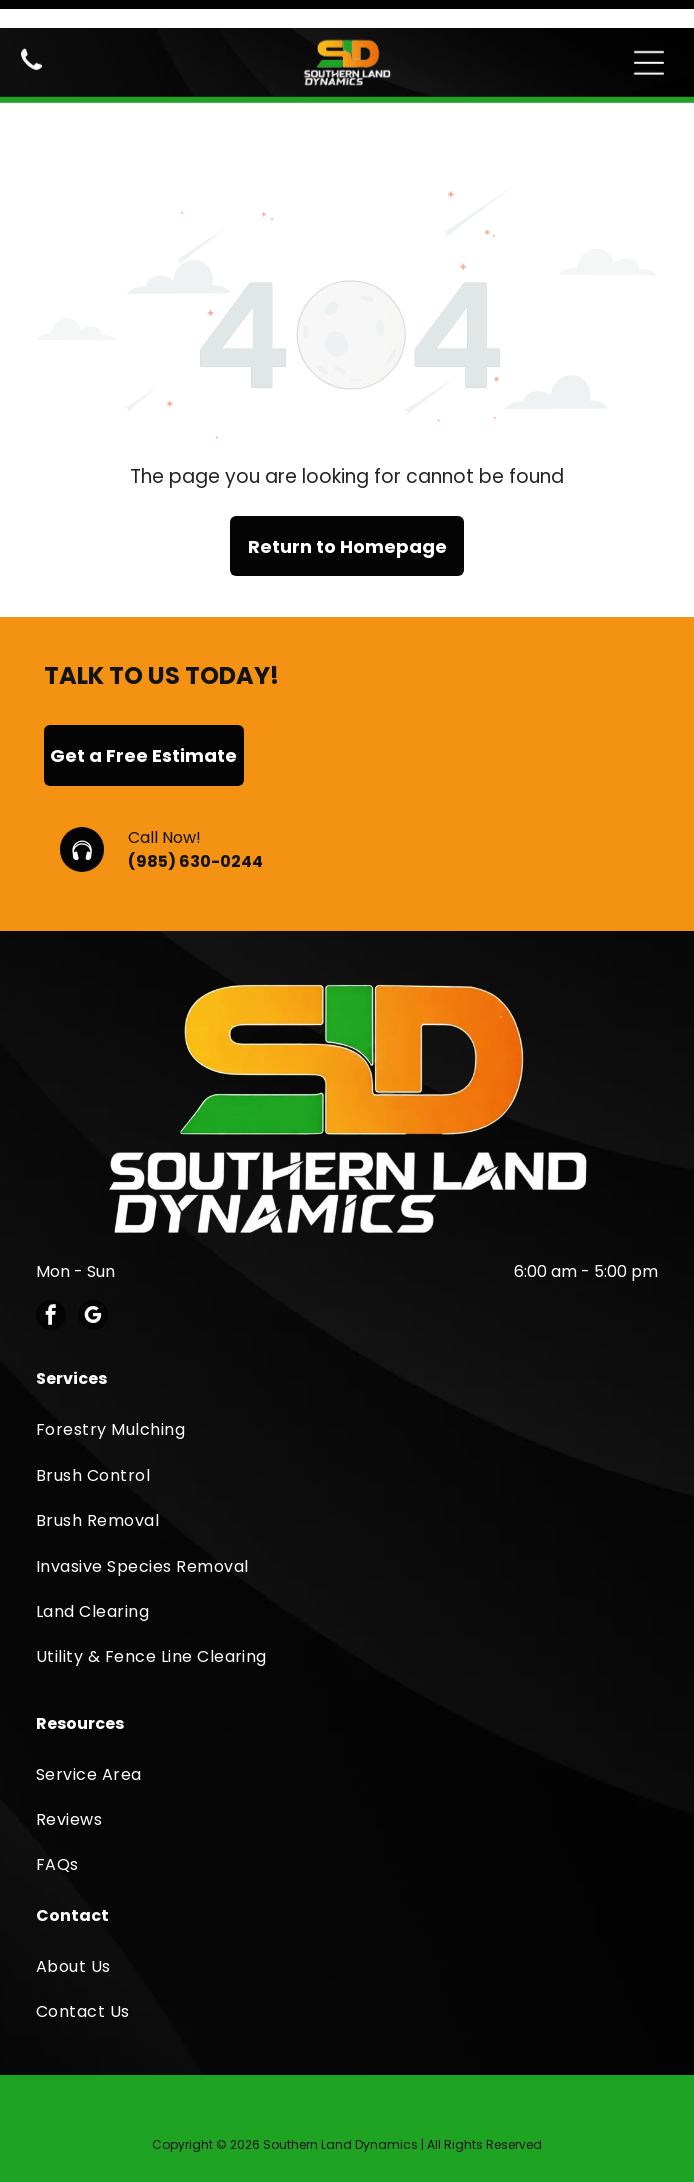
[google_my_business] (93, 1249)
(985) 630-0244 (195, 793)
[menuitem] (347, 1361)
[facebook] (51, 1249)
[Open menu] (649, 35)
